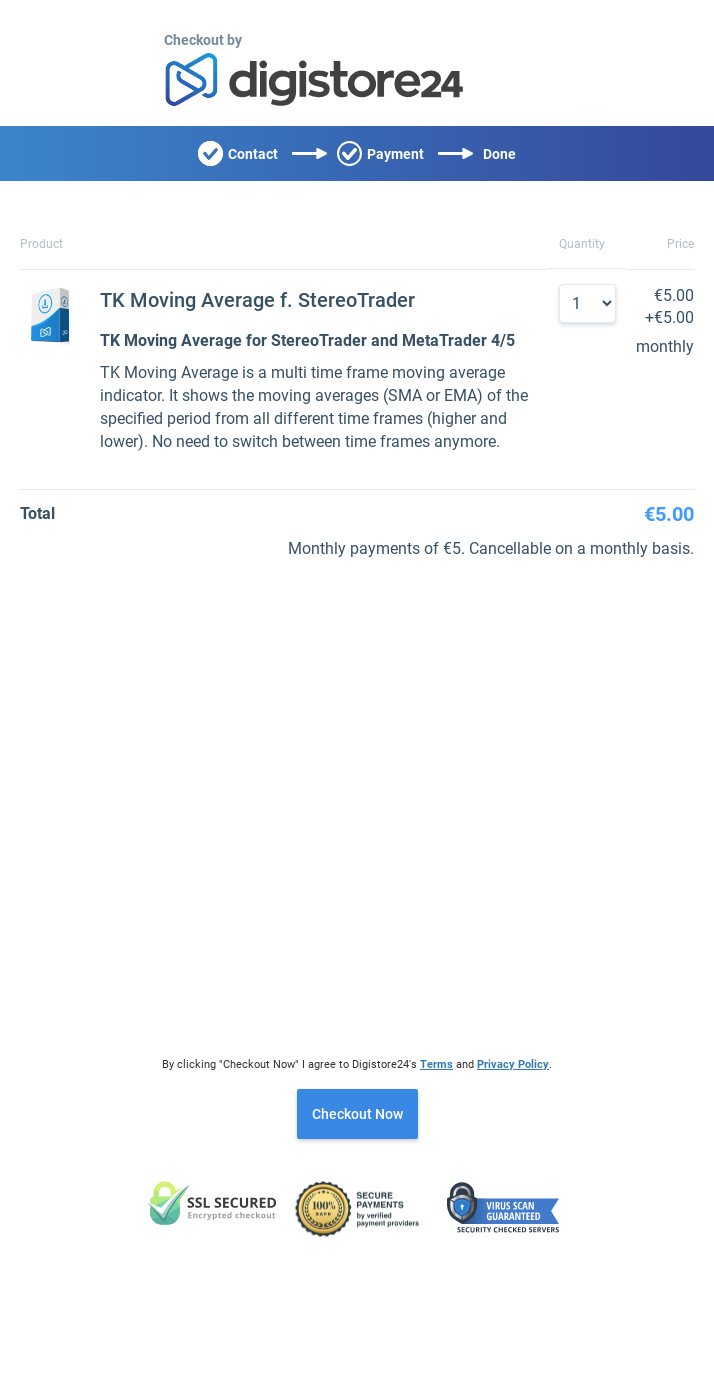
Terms (436, 1064)
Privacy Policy (513, 1064)
